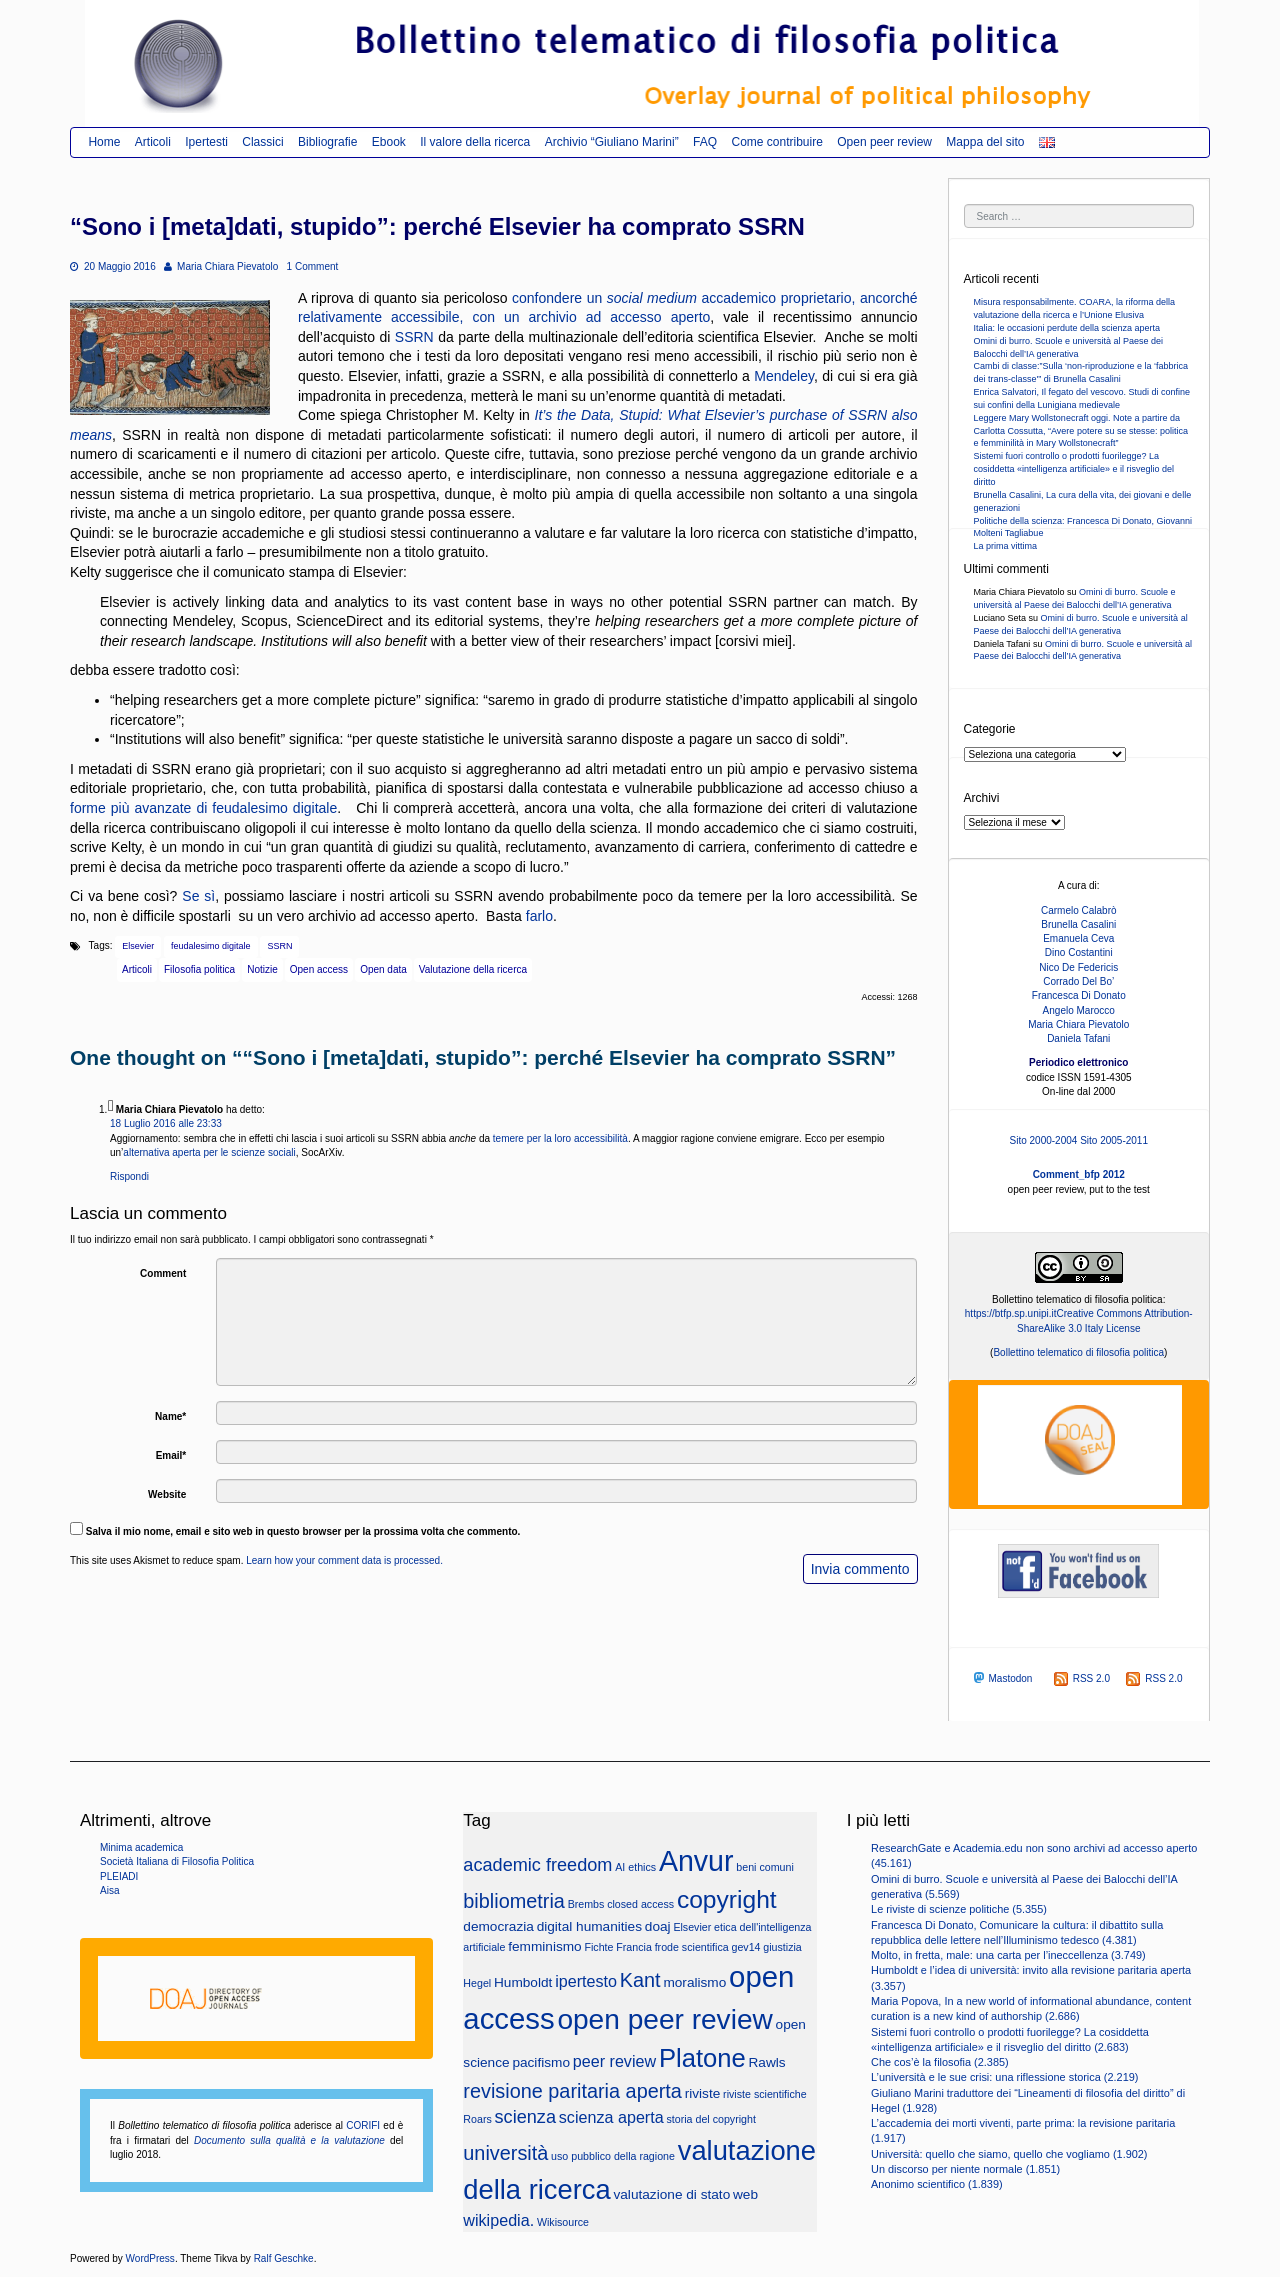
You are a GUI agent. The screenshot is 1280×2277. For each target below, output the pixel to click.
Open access (319, 969)
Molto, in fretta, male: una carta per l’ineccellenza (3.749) (1008, 1955)
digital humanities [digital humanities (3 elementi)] (589, 1926)
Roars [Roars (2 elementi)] (477, 2119)
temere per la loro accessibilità (560, 1138)
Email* (171, 1455)
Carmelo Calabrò (1079, 910)
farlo (539, 916)
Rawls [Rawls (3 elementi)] (767, 2062)
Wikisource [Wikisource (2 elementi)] (563, 2222)
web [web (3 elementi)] (745, 2194)
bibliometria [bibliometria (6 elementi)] (514, 1901)
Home (104, 142)
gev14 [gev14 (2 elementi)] (745, 1947)
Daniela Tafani (1078, 1038)
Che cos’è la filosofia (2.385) (940, 2062)
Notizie (262, 969)
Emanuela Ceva (1078, 938)
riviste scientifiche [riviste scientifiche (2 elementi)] (765, 2094)
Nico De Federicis (1078, 967)
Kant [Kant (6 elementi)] (640, 1980)
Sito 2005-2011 (1114, 1140)
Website (167, 1494)
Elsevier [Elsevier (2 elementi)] (692, 1927)
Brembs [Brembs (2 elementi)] (586, 1904)
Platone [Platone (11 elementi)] (702, 2058)
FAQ (705, 142)
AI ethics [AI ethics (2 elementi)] (635, 1867)
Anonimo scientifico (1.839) (937, 2184)
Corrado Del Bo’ (1078, 981)
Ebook (389, 142)
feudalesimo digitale (211, 946)
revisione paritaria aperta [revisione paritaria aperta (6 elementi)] (572, 2091)
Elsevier (138, 946)
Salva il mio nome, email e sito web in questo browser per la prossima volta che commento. (303, 1531)
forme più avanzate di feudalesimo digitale (203, 808)
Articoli (153, 142)
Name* (170, 1416)
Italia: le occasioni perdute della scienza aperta (1067, 328)
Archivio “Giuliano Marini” (612, 142)
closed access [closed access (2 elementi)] (640, 1904)
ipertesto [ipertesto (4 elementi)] (586, 1981)
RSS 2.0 (1082, 1678)
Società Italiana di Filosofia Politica (177, 1861)
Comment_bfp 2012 (1079, 1174)
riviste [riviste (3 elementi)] (703, 2093)
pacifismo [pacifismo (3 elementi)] (541, 2062)
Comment (163, 1273)
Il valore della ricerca (475, 142)
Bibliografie (327, 142)
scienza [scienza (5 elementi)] (525, 2117)
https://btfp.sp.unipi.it (1011, 1313)
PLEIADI (119, 1876)
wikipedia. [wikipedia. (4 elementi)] (498, 2220)
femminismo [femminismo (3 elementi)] (545, 1946)
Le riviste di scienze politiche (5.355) (959, 1909)
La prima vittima (1006, 546)
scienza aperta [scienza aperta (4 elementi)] (611, 2117)
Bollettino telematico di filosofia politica (1078, 1352)
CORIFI (363, 2125)
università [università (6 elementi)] (505, 2153)
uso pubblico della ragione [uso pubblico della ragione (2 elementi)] (613, 2156)
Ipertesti (206, 142)
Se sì (198, 896)
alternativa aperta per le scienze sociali (209, 1152)
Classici (262, 142)
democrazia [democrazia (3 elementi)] (498, 1926)
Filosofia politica (199, 969)
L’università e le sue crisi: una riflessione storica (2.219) (1004, 2077)
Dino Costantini (1079, 952)
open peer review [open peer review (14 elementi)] (664, 2019)
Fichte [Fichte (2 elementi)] (598, 1947)
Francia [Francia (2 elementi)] (634, 1947)
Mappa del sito (985, 142)
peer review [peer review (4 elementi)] (614, 2061)
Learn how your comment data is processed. (344, 1560)
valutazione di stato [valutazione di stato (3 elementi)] (671, 2194)
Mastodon (1001, 1678)
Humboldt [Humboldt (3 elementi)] (523, 1982)
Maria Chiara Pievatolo (221, 266)
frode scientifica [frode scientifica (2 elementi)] (692, 1947)
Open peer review (884, 142)
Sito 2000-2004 (1044, 1140)
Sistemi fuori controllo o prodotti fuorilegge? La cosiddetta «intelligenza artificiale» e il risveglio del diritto (1074, 469)
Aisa (109, 1890)
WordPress (150, 2258)
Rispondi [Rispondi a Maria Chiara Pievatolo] (129, 1176)
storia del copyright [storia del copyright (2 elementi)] (710, 2119)
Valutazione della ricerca (473, 969)
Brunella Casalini (1078, 924)
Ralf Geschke (284, 2258)
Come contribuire (776, 142)
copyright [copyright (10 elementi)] (727, 1899)
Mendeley (784, 376)
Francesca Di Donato (1079, 995)
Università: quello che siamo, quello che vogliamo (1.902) (1009, 2154)
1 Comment (313, 266)
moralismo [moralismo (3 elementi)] (694, 1982)
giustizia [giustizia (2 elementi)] (782, 1947)
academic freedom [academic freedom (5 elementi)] (537, 1865)
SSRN (414, 337)
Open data (383, 969)
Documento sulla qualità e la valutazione (289, 2140)
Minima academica (141, 1847)
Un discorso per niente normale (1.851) (965, 2169)
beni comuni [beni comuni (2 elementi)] (764, 1867)
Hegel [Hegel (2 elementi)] (477, 1983)
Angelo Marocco (1079, 1010)
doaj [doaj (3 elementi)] (658, 1926)
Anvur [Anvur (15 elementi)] (696, 1861)
